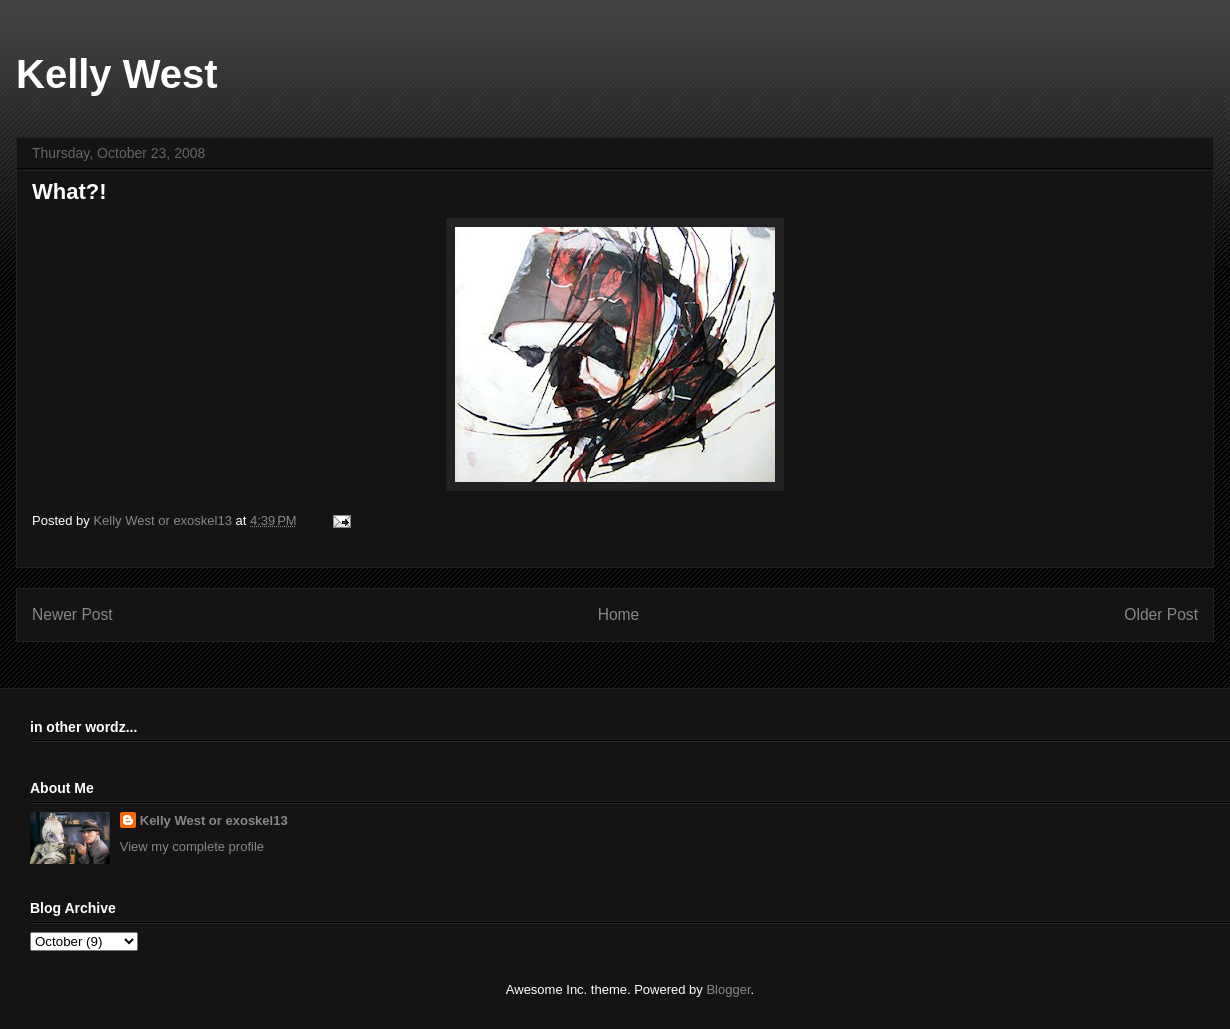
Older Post (1161, 614)
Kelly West (117, 74)
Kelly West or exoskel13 (214, 820)
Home (619, 614)
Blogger (728, 989)
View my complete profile (192, 846)
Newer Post (72, 614)
